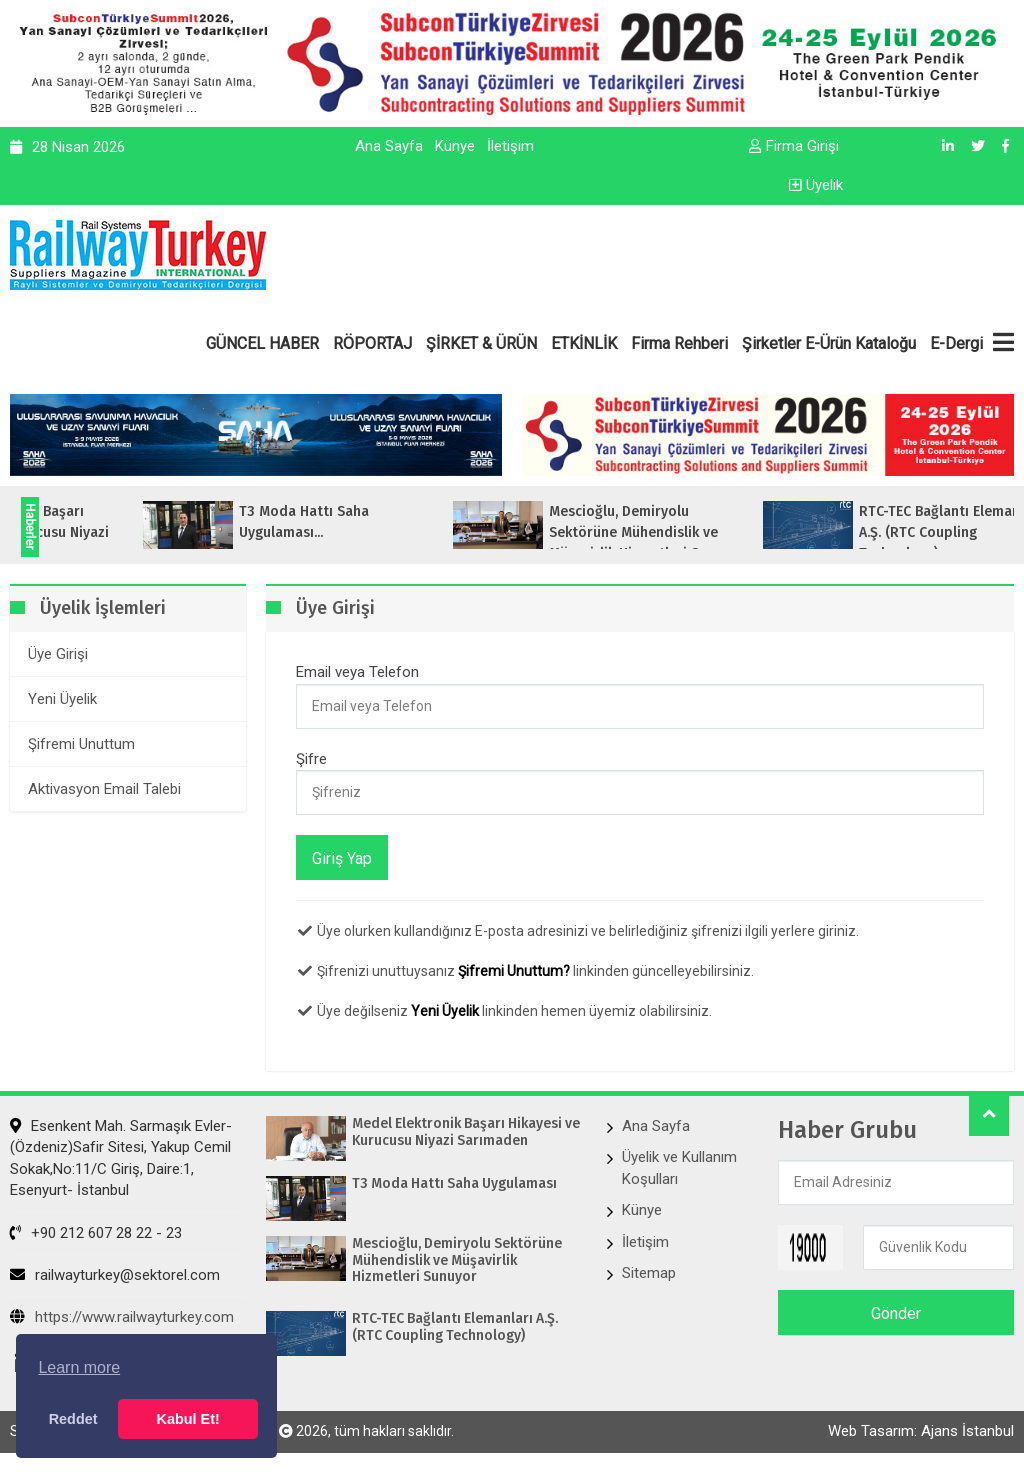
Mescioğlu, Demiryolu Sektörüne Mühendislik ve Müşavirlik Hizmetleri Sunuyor (458, 1261)
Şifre (311, 759)
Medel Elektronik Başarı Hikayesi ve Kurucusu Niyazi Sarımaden (468, 1132)
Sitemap (649, 1273)
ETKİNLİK (584, 343)
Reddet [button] (73, 1419)
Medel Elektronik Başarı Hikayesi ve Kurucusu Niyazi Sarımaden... (135, 532)
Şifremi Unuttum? (514, 971)
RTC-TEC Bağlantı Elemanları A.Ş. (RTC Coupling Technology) (456, 1327)
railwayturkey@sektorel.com (115, 1275)
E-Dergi (956, 343)
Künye (455, 146)
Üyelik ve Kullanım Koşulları (679, 1167)
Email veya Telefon (357, 672)
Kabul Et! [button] (188, 1419)
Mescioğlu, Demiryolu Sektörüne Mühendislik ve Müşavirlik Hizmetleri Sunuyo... (764, 532)
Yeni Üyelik (445, 1011)
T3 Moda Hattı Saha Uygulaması (456, 1184)
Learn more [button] (79, 1367)
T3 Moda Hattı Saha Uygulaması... (420, 522)
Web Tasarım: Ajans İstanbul (921, 1431)
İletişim (510, 146)
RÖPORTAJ (372, 343)
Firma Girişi (794, 146)
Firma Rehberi (679, 343)
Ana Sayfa (389, 146)
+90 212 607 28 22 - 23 (96, 1233)
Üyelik (816, 185)
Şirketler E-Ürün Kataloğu (829, 343)
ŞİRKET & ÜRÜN (481, 343)
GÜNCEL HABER (262, 343)
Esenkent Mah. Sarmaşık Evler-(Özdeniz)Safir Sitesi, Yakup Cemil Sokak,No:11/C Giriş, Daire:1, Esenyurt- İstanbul (121, 1158)
